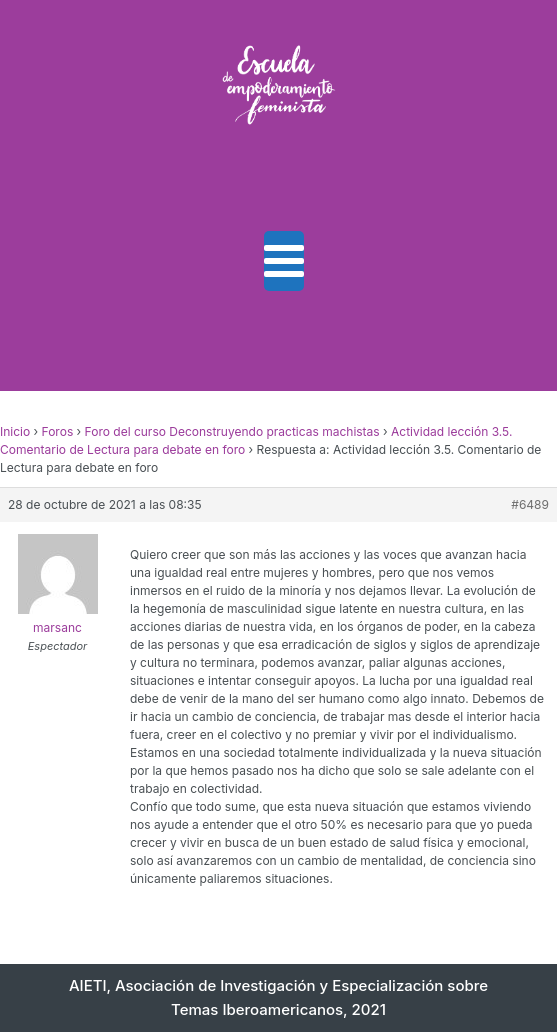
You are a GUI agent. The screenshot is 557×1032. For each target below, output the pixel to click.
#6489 (530, 504)
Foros (58, 431)
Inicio (15, 431)
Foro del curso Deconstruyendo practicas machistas (232, 431)
